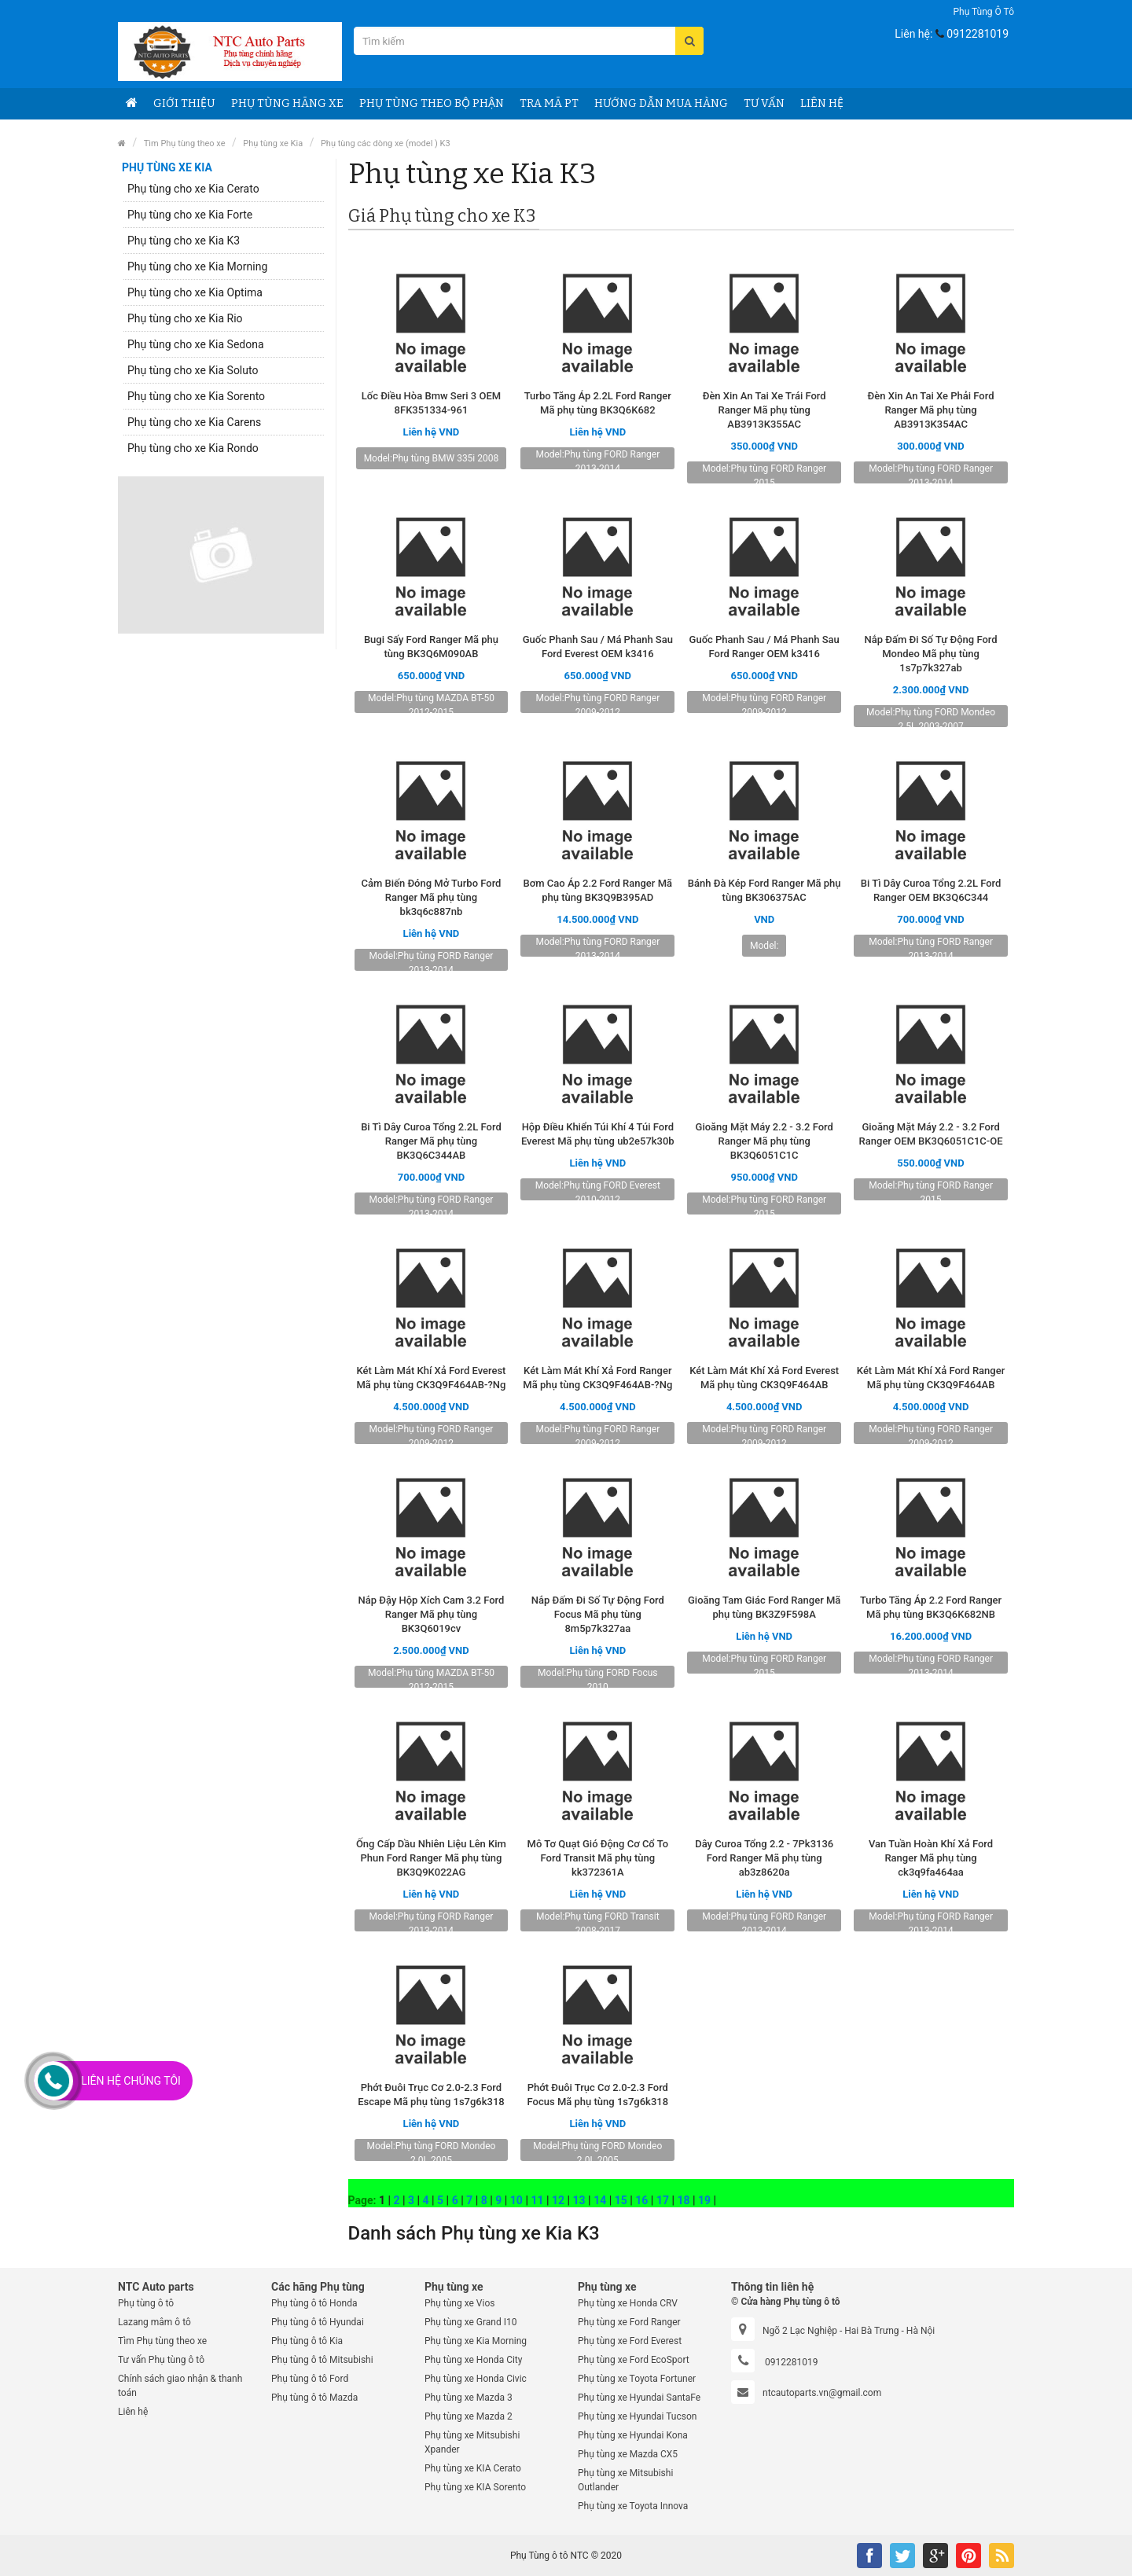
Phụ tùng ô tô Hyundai (317, 2322)
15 (621, 2200)
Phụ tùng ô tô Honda (314, 2303)
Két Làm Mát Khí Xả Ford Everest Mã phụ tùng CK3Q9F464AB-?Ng (430, 1378)
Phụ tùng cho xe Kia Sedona (195, 344)
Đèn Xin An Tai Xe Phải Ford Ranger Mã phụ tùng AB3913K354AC (931, 410)
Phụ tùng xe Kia (273, 143)
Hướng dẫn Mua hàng (661, 103)
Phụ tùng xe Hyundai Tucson (637, 2416)
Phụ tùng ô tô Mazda (314, 2397)
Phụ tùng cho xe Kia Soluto (192, 370)
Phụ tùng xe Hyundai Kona (633, 2435)
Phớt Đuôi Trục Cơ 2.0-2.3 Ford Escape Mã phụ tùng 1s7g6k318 (431, 2094)
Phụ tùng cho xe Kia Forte (189, 214)
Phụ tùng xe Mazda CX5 (628, 2454)
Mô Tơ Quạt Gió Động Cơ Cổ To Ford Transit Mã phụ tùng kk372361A (598, 1858)
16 (641, 2200)
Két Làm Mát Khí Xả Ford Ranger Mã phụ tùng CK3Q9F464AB (931, 1378)
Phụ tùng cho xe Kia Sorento (196, 396)
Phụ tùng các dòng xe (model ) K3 (385, 143)
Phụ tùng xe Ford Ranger (629, 2322)
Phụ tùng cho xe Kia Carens (194, 422)
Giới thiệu (184, 103)
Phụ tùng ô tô (983, 11)
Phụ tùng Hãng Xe (287, 103)
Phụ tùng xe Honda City (473, 2359)
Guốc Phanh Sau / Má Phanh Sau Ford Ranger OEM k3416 (764, 647)
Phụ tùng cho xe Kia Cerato (193, 188)
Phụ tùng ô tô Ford (309, 2378)
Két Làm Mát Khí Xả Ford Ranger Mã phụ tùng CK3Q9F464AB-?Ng (597, 1378)
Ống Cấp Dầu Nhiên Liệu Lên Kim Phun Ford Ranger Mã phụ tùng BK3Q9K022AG (431, 1858)
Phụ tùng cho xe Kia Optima (195, 292)
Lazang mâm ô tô (154, 2322)
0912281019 (977, 34)
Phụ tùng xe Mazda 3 (468, 2397)
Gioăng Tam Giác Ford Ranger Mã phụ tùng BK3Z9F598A (764, 1607)
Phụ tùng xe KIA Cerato (472, 2468)
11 (537, 2200)
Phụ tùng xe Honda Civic (475, 2378)
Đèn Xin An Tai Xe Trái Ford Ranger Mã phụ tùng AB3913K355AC (764, 410)
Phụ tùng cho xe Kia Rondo (193, 448)
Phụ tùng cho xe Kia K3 (183, 240)
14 (600, 2200)
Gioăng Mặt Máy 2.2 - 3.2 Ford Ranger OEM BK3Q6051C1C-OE (931, 1134)
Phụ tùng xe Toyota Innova (633, 2506)
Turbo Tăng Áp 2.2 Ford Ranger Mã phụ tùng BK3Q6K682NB (931, 1607)
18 (683, 2200)
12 (558, 2200)
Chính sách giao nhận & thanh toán (180, 2385)
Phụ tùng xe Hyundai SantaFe (639, 2397)
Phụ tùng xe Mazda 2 (468, 2416)
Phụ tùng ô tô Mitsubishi (322, 2359)
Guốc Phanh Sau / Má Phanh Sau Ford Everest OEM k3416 (598, 647)
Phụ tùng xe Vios (459, 2303)
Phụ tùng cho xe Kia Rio (185, 318)
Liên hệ (133, 2411)
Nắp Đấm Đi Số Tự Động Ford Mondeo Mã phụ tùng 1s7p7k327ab (931, 654)
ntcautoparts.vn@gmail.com (822, 2392)
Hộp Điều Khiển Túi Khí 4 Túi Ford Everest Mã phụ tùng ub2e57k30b (597, 1134)
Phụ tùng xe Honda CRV (628, 2303)
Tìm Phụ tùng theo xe (185, 143)
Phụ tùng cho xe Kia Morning (197, 266)
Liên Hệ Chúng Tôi (131, 2080)
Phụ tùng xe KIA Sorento (475, 2487)
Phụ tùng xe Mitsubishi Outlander (625, 2480)
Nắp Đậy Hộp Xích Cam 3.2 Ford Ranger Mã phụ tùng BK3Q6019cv (431, 1614)
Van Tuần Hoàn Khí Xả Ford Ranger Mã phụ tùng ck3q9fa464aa (931, 1858)
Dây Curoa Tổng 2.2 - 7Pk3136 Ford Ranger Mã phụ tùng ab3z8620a (764, 1858)
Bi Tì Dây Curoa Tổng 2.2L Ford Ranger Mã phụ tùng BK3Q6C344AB (431, 1141)
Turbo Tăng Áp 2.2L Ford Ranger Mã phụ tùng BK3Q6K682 (597, 403)
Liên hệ (821, 103)
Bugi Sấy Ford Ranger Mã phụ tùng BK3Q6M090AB (431, 647)
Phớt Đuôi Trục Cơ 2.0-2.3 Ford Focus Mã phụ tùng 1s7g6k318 (598, 2094)
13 (579, 2200)
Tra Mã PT (549, 103)
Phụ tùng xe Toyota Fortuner (637, 2378)
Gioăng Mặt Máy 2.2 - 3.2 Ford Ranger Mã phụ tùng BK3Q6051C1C (764, 1141)
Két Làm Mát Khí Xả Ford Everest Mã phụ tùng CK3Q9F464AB (764, 1378)
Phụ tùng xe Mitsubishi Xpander (472, 2442)
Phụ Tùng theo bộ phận (431, 103)
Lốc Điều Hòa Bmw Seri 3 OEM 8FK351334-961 (431, 403)
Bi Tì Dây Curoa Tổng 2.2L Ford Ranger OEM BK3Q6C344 (931, 890)
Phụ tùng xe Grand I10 (470, 2322)
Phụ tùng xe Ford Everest (630, 2340)
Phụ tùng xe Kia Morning (475, 2340)
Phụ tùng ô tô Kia (307, 2340)
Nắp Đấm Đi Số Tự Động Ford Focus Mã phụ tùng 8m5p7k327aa (597, 1614)
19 (704, 2200)
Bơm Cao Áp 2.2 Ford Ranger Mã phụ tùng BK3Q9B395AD (598, 890)
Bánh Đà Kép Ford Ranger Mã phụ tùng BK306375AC (764, 890)
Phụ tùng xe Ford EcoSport (633, 2359)
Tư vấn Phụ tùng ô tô (161, 2359)
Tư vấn (764, 103)
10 (516, 2200)
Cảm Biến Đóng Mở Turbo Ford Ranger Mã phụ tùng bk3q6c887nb (431, 897)
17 (662, 2200)
